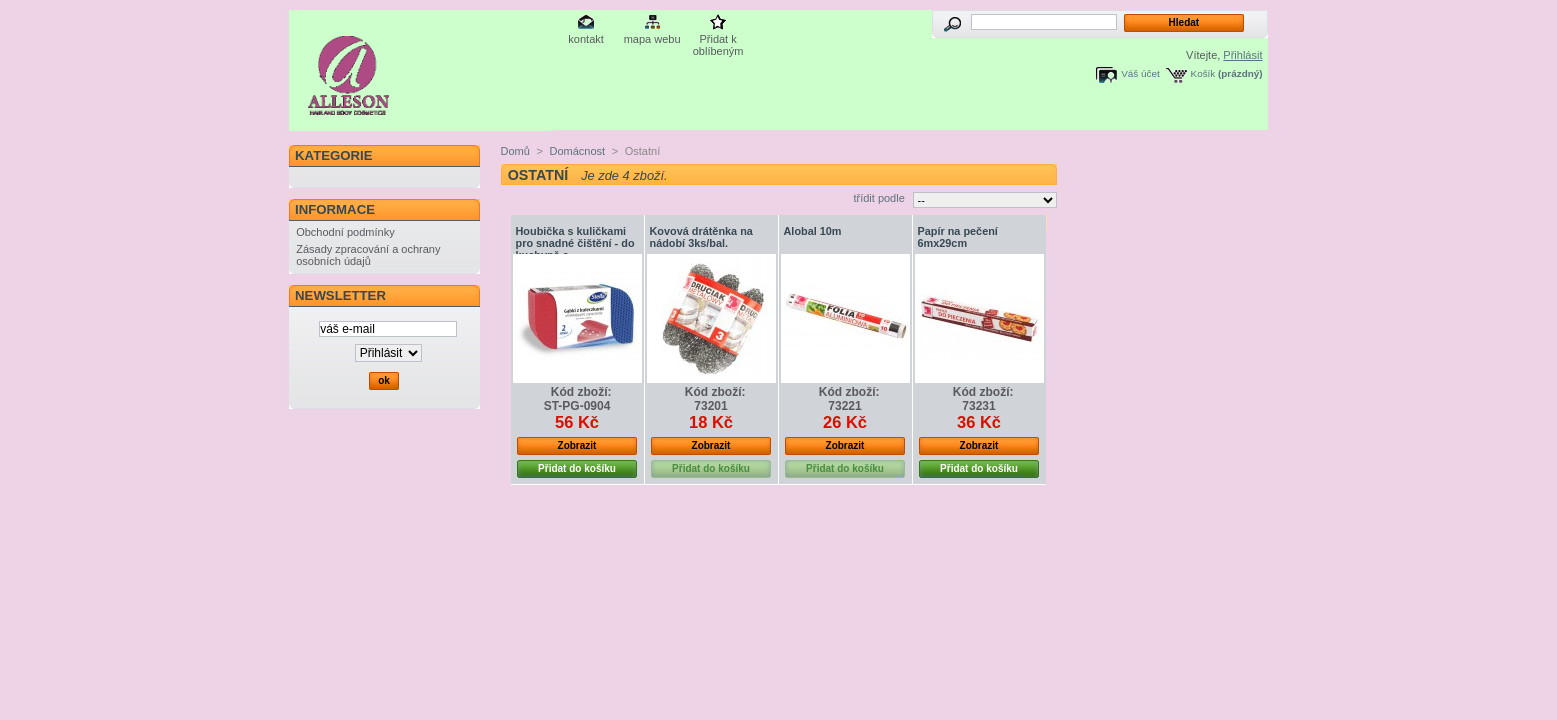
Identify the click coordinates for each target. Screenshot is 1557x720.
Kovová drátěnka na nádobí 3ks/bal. (701, 237)
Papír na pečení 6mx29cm (958, 237)
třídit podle (878, 198)
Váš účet (1140, 73)
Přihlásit (1242, 55)
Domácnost (577, 151)
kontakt (585, 39)
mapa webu (652, 39)
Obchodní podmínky (345, 232)
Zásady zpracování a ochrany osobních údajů (368, 255)
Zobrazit (577, 445)
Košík (1203, 73)
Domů (515, 151)
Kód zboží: (581, 392)
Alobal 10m (813, 231)
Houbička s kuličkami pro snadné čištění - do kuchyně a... (575, 243)
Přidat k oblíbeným (718, 40)
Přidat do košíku (577, 468)
